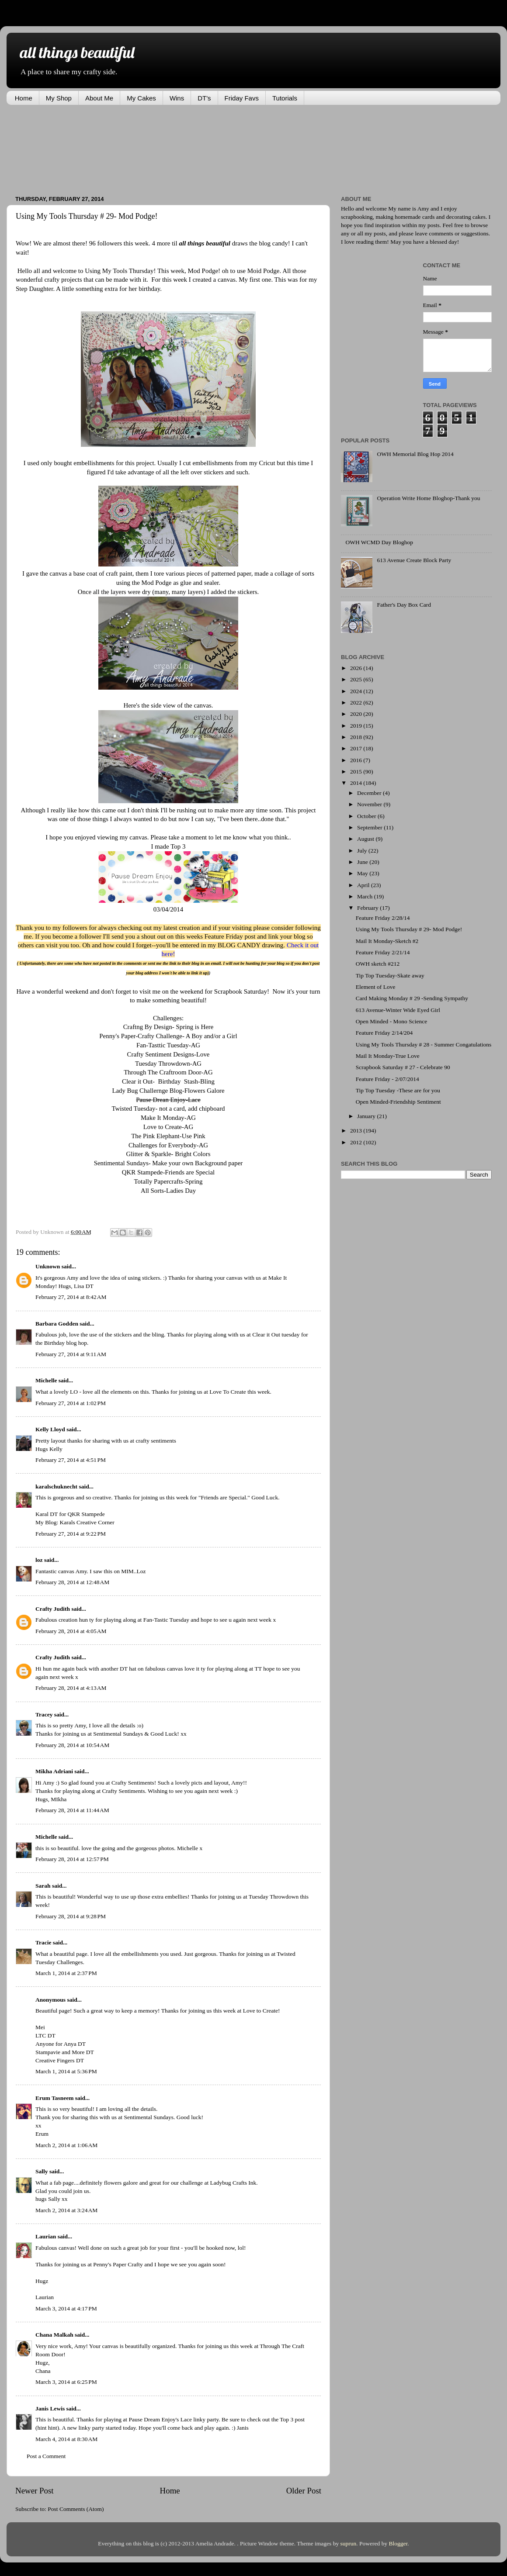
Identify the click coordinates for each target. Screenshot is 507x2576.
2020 (356, 714)
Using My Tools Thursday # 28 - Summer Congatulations (424, 1044)
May (363, 873)
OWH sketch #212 (377, 963)
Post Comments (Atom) (76, 2509)
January (367, 1116)
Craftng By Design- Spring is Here (168, 1026)
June (363, 862)
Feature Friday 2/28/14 (383, 918)
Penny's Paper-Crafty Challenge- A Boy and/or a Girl (168, 1035)
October (367, 816)
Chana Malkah (54, 2334)
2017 (356, 748)
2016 (356, 760)
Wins (177, 98)
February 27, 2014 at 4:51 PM (70, 1460)
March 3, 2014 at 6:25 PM (66, 2382)
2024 (356, 691)
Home (23, 98)
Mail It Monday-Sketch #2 (387, 941)
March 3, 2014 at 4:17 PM (66, 2308)
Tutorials (284, 98)
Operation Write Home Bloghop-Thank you (428, 498)
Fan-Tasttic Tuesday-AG (168, 1045)
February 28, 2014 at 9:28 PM (70, 1916)
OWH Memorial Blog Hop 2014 (415, 454)
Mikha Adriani (54, 1771)
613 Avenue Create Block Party (414, 560)
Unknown (47, 1266)
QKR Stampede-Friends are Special (168, 1172)
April (364, 885)
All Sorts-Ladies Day (168, 1190)
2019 (356, 725)
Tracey (43, 1714)
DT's (204, 98)
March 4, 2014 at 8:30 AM (66, 2439)
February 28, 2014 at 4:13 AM (71, 1688)
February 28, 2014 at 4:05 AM (71, 1631)
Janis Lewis (50, 2408)
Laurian (45, 2236)
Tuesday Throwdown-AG (168, 1063)
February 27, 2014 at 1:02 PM (70, 1403)
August (366, 839)
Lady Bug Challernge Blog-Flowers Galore (168, 1090)
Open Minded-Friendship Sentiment (398, 1101)
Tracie (43, 1942)
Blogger (398, 2543)
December (370, 793)
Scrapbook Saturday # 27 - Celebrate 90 (403, 1067)
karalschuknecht (56, 1486)
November (370, 804)
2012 (356, 1142)
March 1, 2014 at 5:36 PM (66, 2071)
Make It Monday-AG (168, 1117)
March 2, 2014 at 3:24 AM (66, 2210)
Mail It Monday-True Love (388, 1056)
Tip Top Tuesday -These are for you (398, 1090)
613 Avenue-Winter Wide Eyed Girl (398, 1010)
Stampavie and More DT (64, 2052)
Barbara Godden (56, 1323)
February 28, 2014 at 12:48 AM (72, 1582)
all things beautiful (77, 52)
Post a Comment (46, 2456)
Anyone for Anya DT (60, 2044)
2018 (356, 737)
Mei (40, 2027)
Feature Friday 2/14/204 (384, 1032)
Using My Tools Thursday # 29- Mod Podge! (409, 929)
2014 (356, 783)
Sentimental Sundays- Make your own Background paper (168, 1163)
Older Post (303, 2490)
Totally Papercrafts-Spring (168, 1181)
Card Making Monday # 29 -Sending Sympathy (412, 998)
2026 (356, 668)
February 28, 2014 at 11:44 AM (72, 1810)
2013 (356, 1130)
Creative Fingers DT (60, 2060)
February (368, 908)
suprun (348, 2543)
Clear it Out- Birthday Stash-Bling (168, 1081)
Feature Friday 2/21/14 (383, 952)
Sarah (43, 1885)
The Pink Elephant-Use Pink (168, 1136)
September (370, 827)
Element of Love (376, 987)
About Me (99, 98)
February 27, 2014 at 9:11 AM (70, 1354)
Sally (41, 2171)
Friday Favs (242, 98)
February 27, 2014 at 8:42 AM (71, 1297)
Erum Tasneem (54, 2098)
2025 (356, 679)
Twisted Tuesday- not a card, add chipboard (168, 1108)
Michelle (46, 1380)
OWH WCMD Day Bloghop (379, 542)
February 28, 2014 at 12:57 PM (72, 1859)
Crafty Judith (52, 1609)
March (365, 896)
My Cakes (141, 98)
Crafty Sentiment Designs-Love (168, 1054)
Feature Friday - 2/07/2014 (387, 1079)
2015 (356, 771)
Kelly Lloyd (50, 1429)
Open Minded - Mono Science (391, 1021)
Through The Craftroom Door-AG (168, 1072)
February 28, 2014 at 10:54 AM (72, 1745)
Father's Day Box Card (404, 604)
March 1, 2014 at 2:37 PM (66, 1973)
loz (39, 1560)
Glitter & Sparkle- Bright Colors (168, 1153)
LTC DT (45, 2035)
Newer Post (34, 2490)
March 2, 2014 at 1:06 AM (66, 2145)
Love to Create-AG (168, 1126)
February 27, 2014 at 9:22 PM (70, 1533)
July (362, 850)
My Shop (59, 98)
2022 (356, 702)
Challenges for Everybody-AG (168, 1145)
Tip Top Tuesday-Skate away (390, 975)
